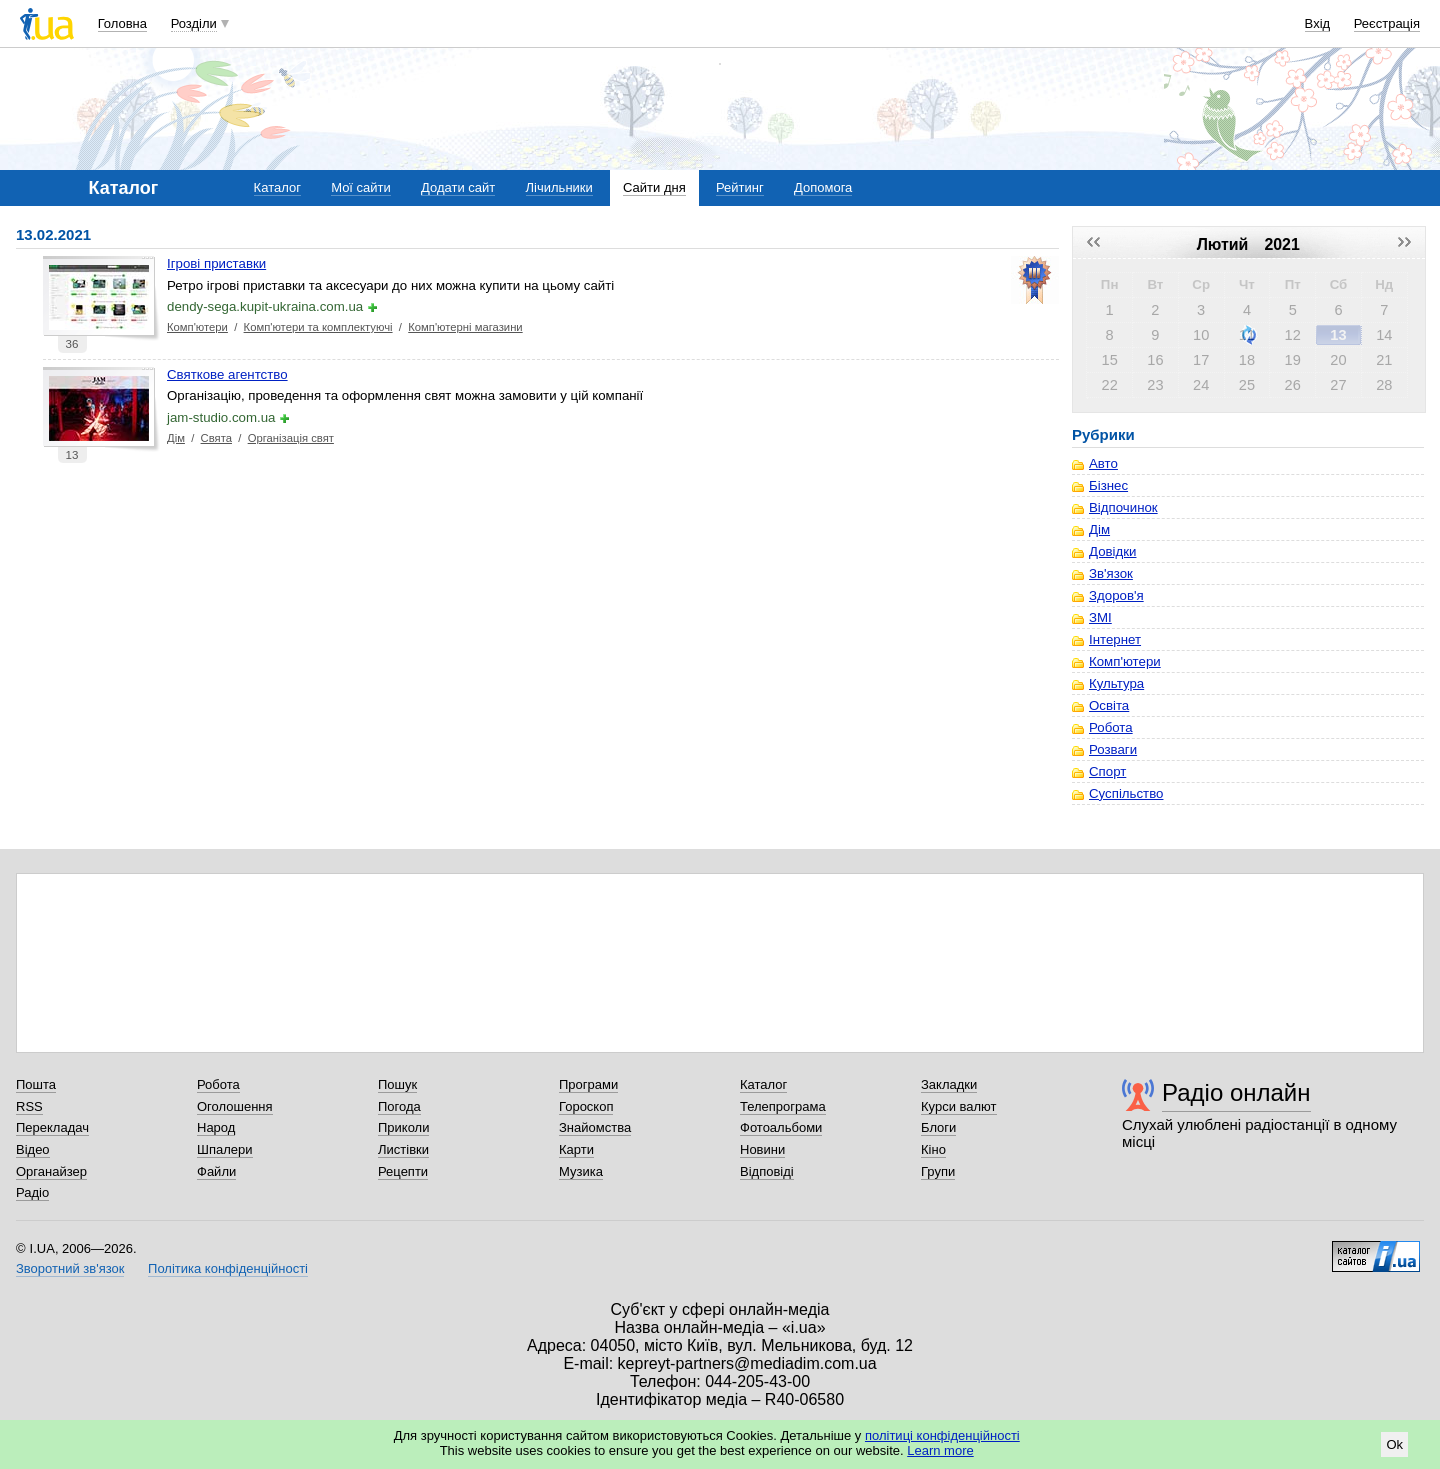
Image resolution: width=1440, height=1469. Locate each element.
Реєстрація (1387, 23)
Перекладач (52, 1127)
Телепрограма (783, 1106)
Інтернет (1115, 639)
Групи (938, 1171)
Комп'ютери (197, 327)
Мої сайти (361, 187)
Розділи (194, 23)
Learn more (940, 1450)
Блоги (938, 1127)
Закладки (949, 1084)
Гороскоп (586, 1106)
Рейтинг (740, 187)
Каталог (277, 187)
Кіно (933, 1149)
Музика (581, 1171)
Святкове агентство (227, 374)
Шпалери (225, 1149)
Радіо (32, 1192)
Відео (33, 1149)
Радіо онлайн (1236, 1092)
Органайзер (51, 1171)
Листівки (403, 1149)
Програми (588, 1084)
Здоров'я (1116, 595)
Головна (122, 23)
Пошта (36, 1084)
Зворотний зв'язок (70, 1268)
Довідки (1112, 551)
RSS (29, 1106)
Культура (1116, 683)
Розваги (1113, 749)
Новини (762, 1149)
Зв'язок (1111, 573)
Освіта (1109, 705)
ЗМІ (1100, 617)
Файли (216, 1171)
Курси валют (959, 1106)
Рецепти (403, 1171)
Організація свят (291, 438)
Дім (176, 438)
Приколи (403, 1127)
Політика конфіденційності (228, 1268)
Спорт (1107, 771)
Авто (1103, 463)
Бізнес (1108, 485)
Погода (399, 1106)
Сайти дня (654, 187)
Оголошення (235, 1106)
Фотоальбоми (781, 1127)
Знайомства (595, 1127)
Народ (216, 1127)
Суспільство (1126, 793)
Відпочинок (1123, 507)
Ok (1394, 1444)
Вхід (1318, 23)
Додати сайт (458, 187)
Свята (216, 438)
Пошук (397, 1084)
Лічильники (559, 187)
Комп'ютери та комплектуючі (318, 327)
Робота (1111, 727)
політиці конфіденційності (942, 1435)
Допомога (823, 187)
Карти (576, 1149)
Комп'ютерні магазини (465, 327)
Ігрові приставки (216, 263)
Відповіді (767, 1171)
